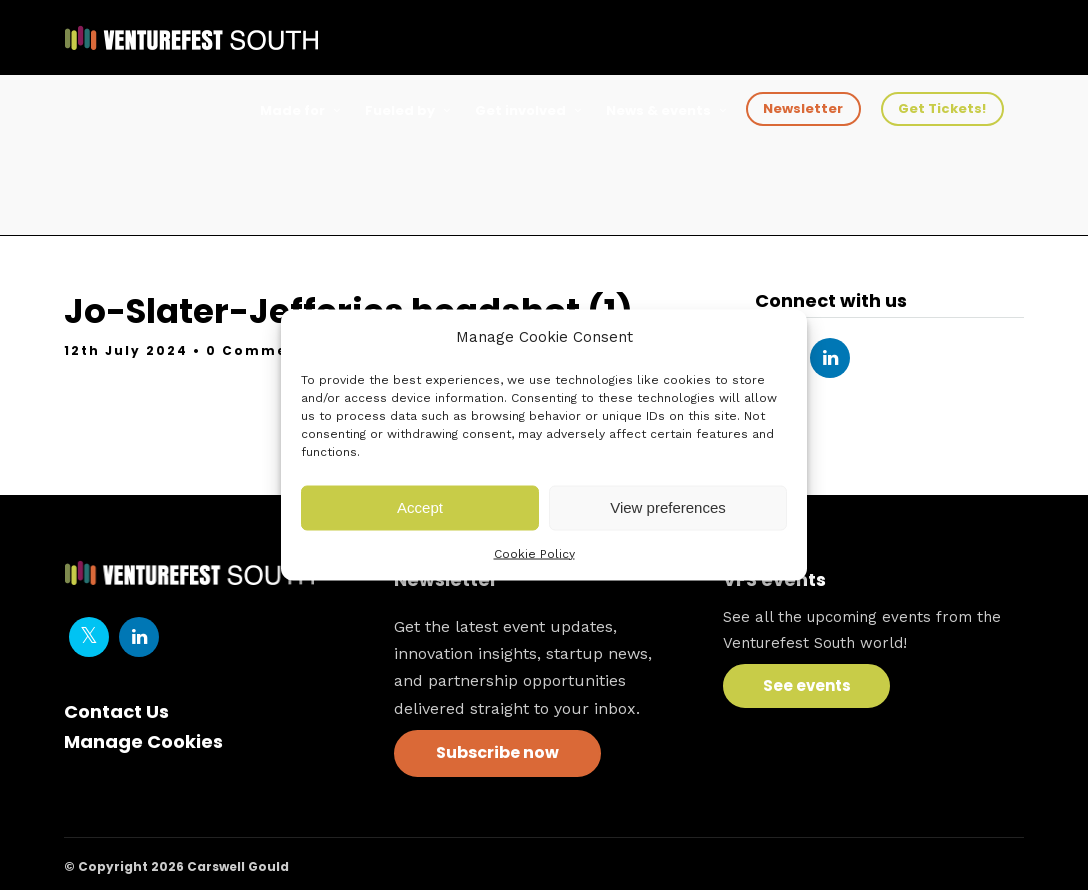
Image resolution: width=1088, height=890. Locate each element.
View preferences (668, 507)
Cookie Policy (534, 553)
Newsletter (803, 108)
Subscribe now (497, 752)
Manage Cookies (143, 741)
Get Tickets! (942, 108)
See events (807, 685)
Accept (420, 507)
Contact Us (116, 711)
